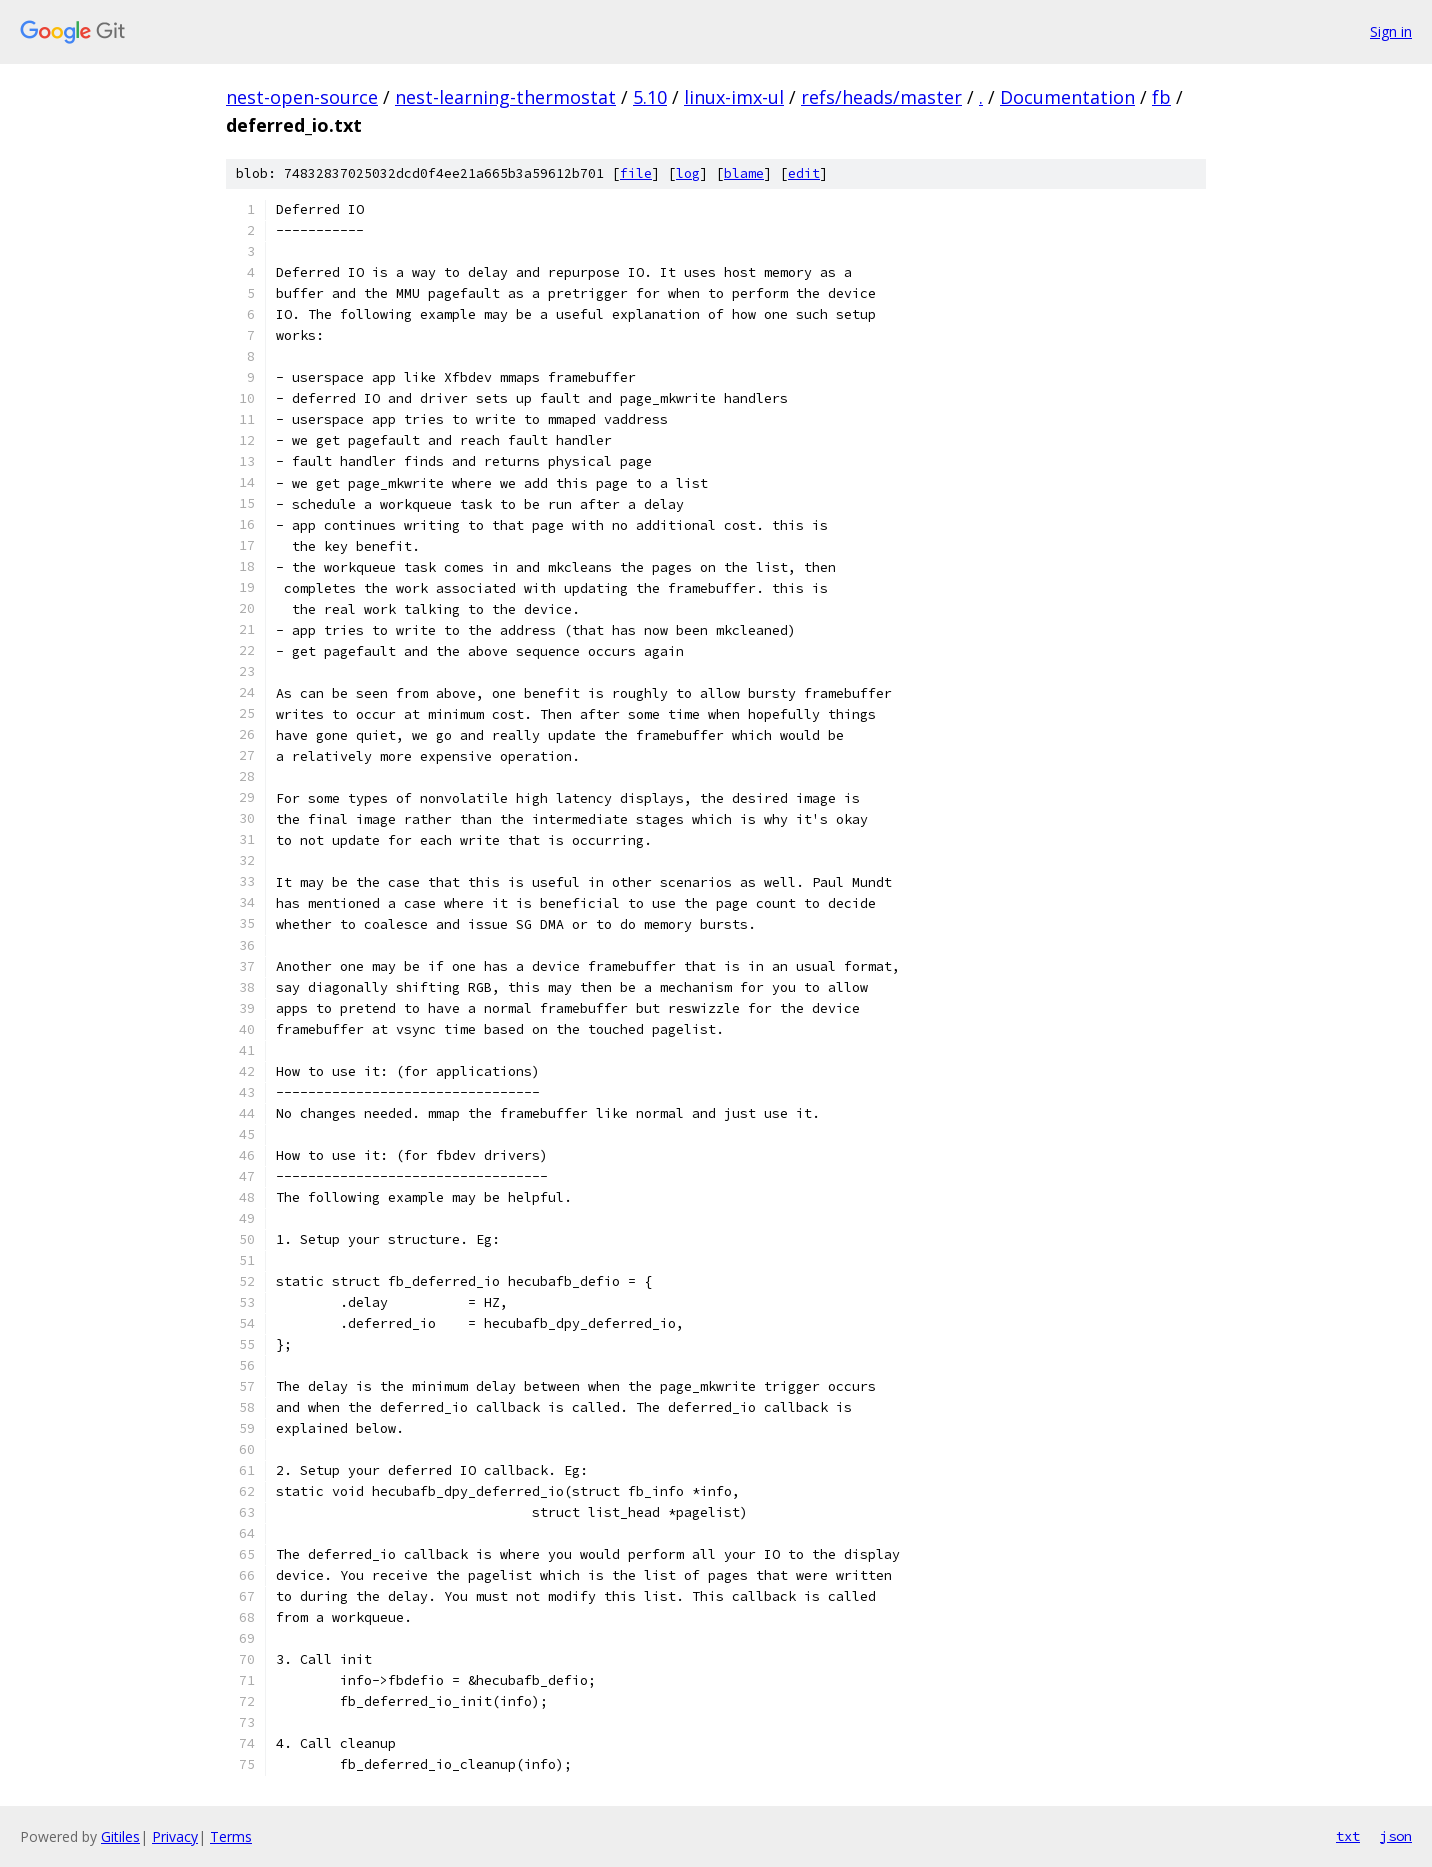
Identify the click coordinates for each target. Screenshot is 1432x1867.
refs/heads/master (881, 97)
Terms (231, 1836)
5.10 (650, 97)
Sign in (1391, 31)
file (636, 173)
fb (1161, 97)
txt (1348, 1836)
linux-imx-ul (734, 97)
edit (804, 173)
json (1396, 1836)
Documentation (1067, 97)
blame (744, 173)
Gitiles (120, 1836)
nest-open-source (302, 97)
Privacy (175, 1836)
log (688, 173)
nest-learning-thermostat (505, 97)
